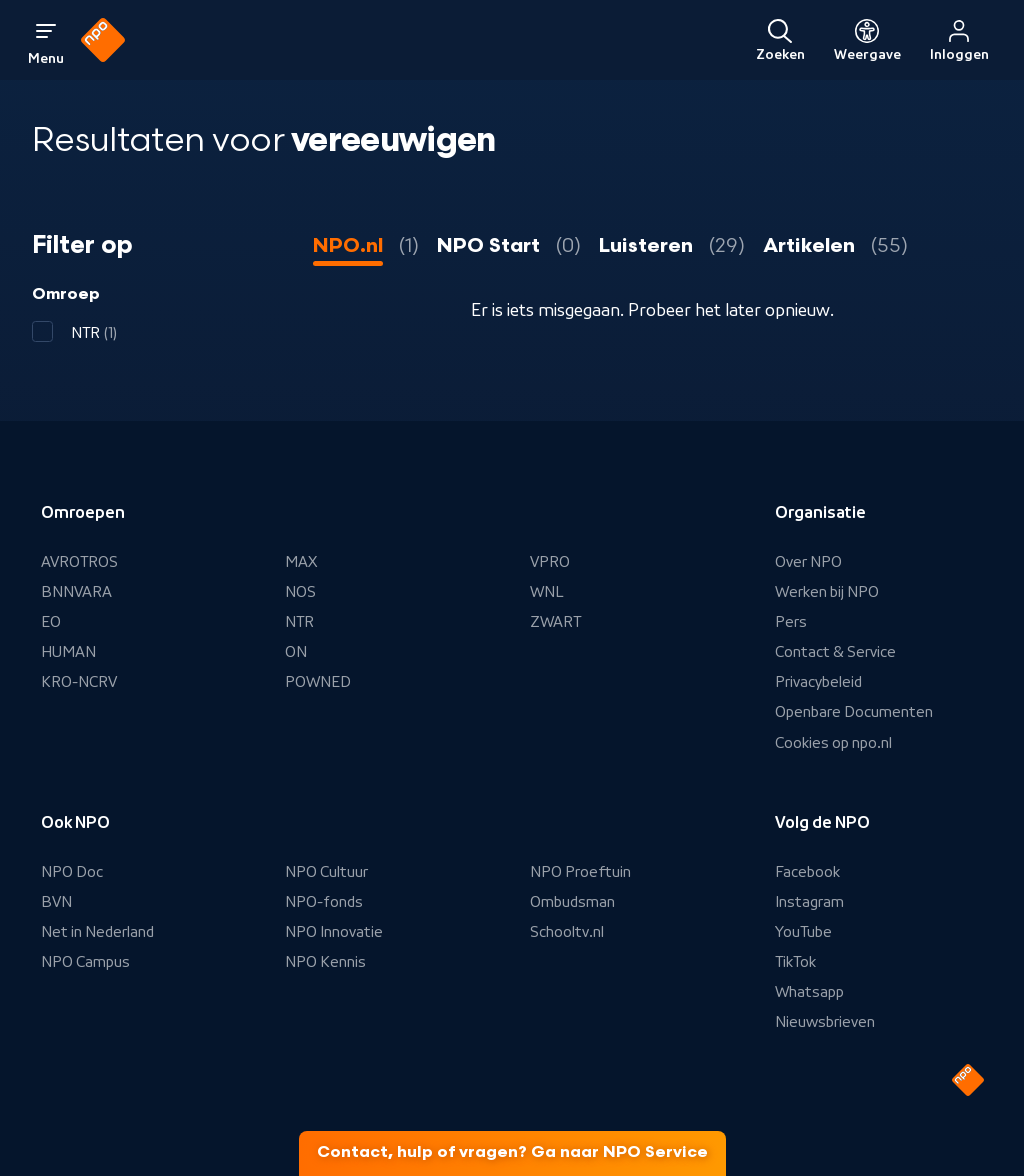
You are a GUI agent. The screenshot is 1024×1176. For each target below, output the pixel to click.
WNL (547, 592)
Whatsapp (809, 992)
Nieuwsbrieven (825, 1022)
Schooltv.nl (567, 932)
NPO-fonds (324, 902)
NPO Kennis (325, 962)
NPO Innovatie (334, 932)
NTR (299, 622)
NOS (300, 592)
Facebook (807, 872)
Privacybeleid (818, 682)
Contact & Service (835, 652)
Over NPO (808, 562)
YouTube (803, 932)
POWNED (318, 682)
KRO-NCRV (79, 682)
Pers (791, 622)
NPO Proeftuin (580, 872)
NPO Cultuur (326, 872)
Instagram (809, 902)
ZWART (555, 622)
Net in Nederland (97, 932)
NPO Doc (72, 872)
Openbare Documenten (854, 712)
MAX (301, 562)
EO (51, 622)
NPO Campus (85, 962)
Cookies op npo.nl (833, 743)
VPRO (550, 562)
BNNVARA (76, 592)
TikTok (795, 962)
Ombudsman (572, 902)
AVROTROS (79, 562)
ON (296, 652)
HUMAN (68, 652)
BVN (56, 902)
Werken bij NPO (827, 592)
